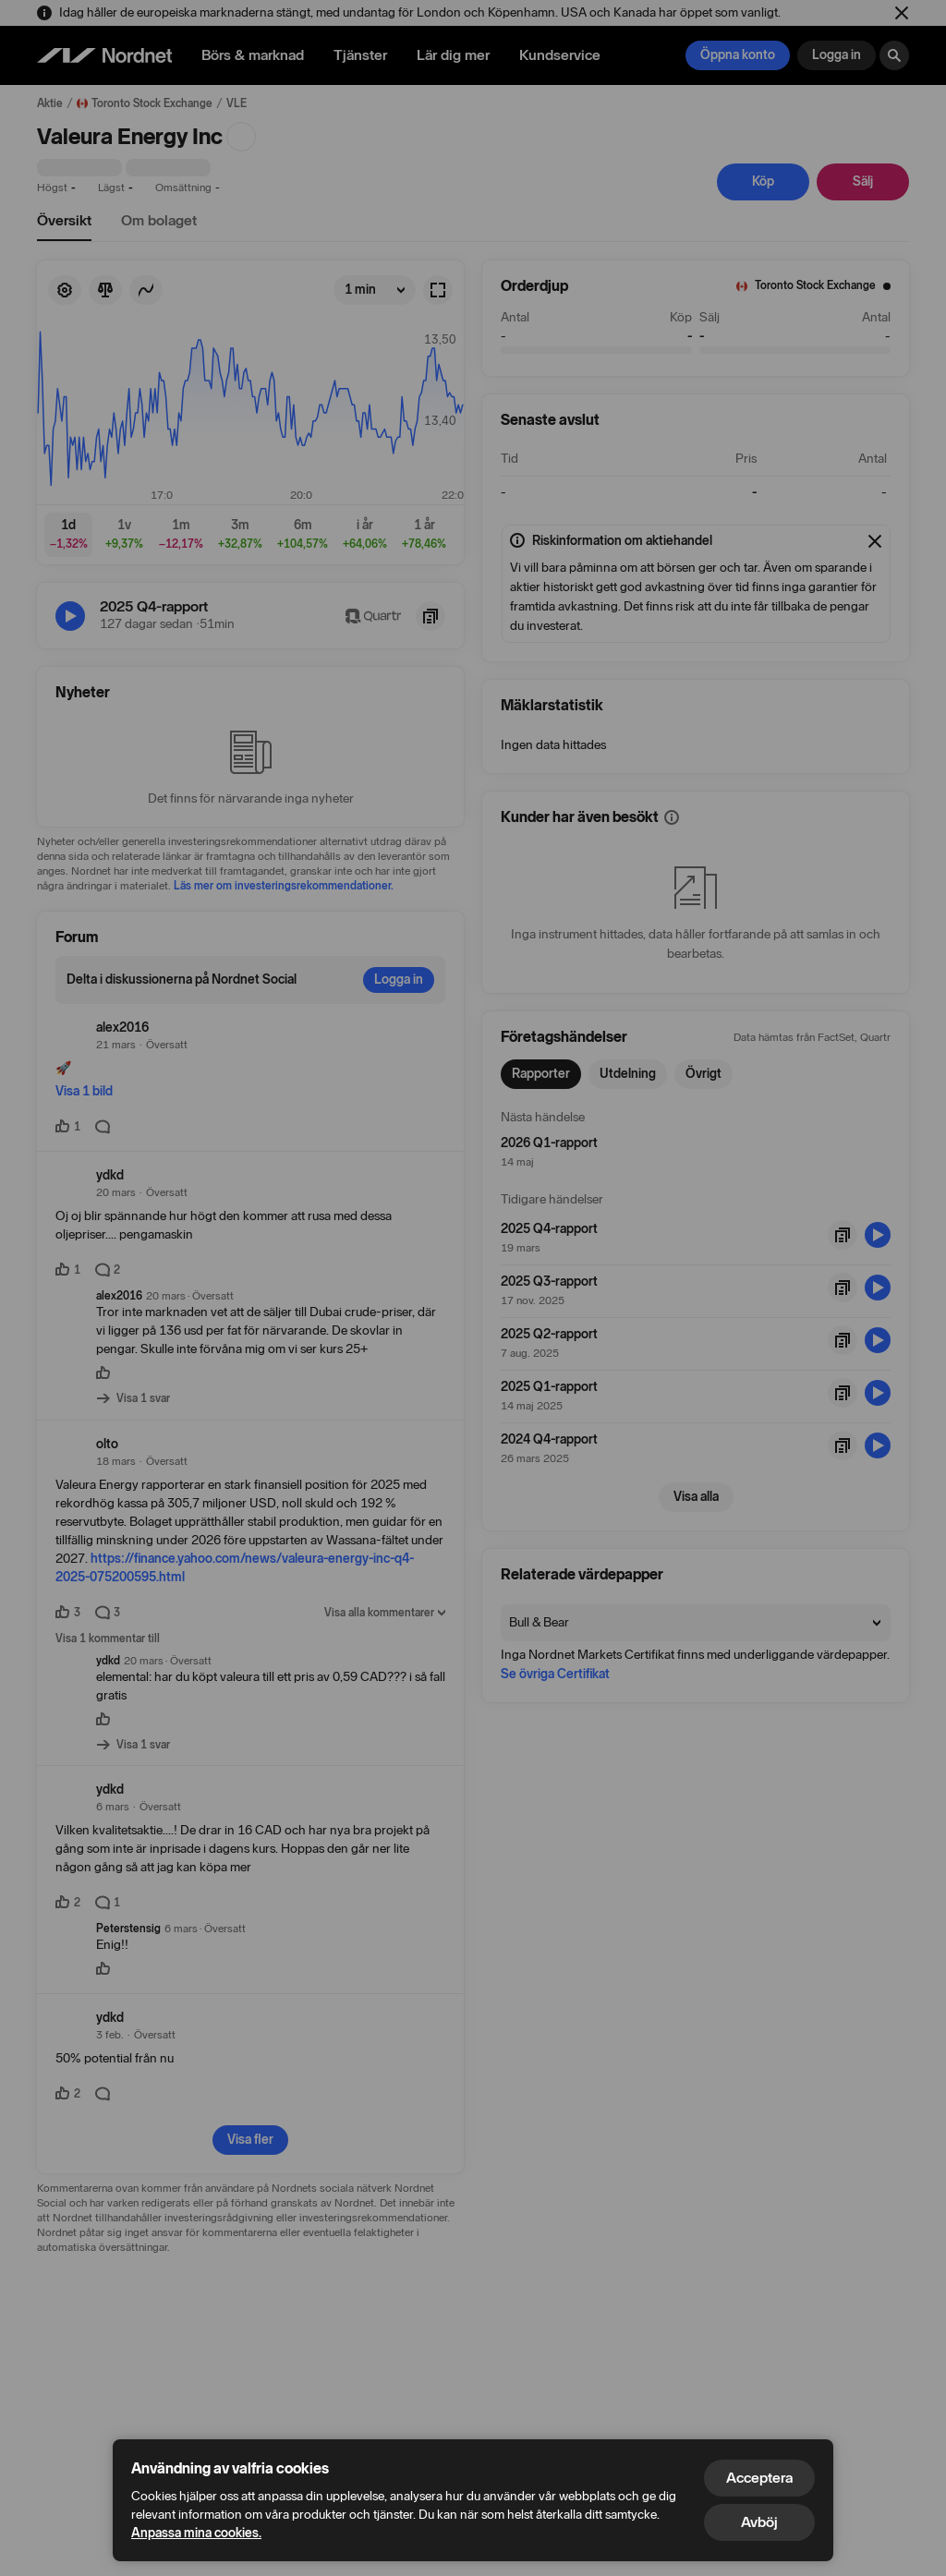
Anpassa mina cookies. (196, 2533)
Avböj (759, 2522)
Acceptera (759, 2477)
